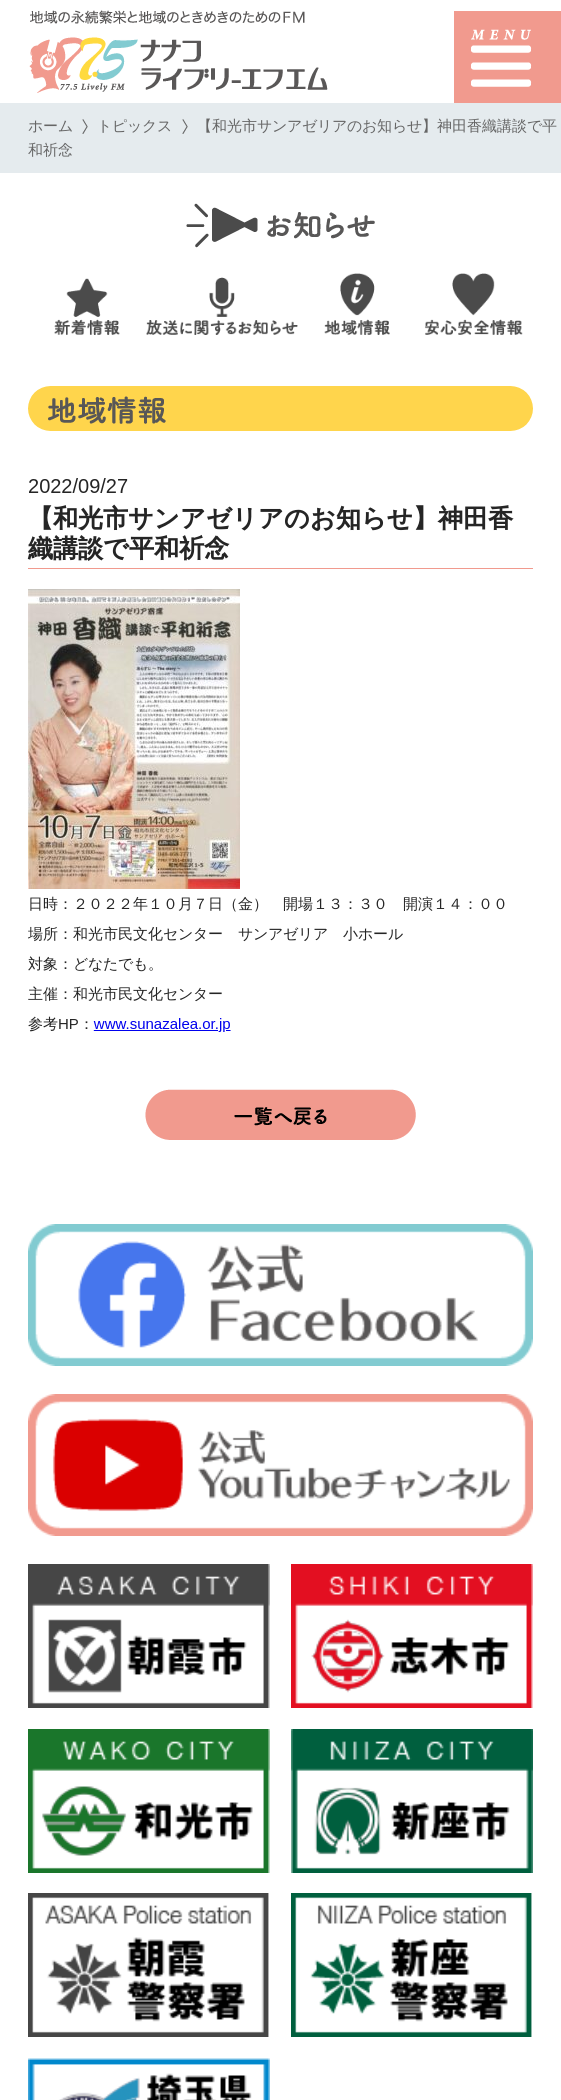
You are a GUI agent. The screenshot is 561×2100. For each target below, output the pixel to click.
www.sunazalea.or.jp (162, 1023)
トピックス (134, 125)
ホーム (50, 125)
